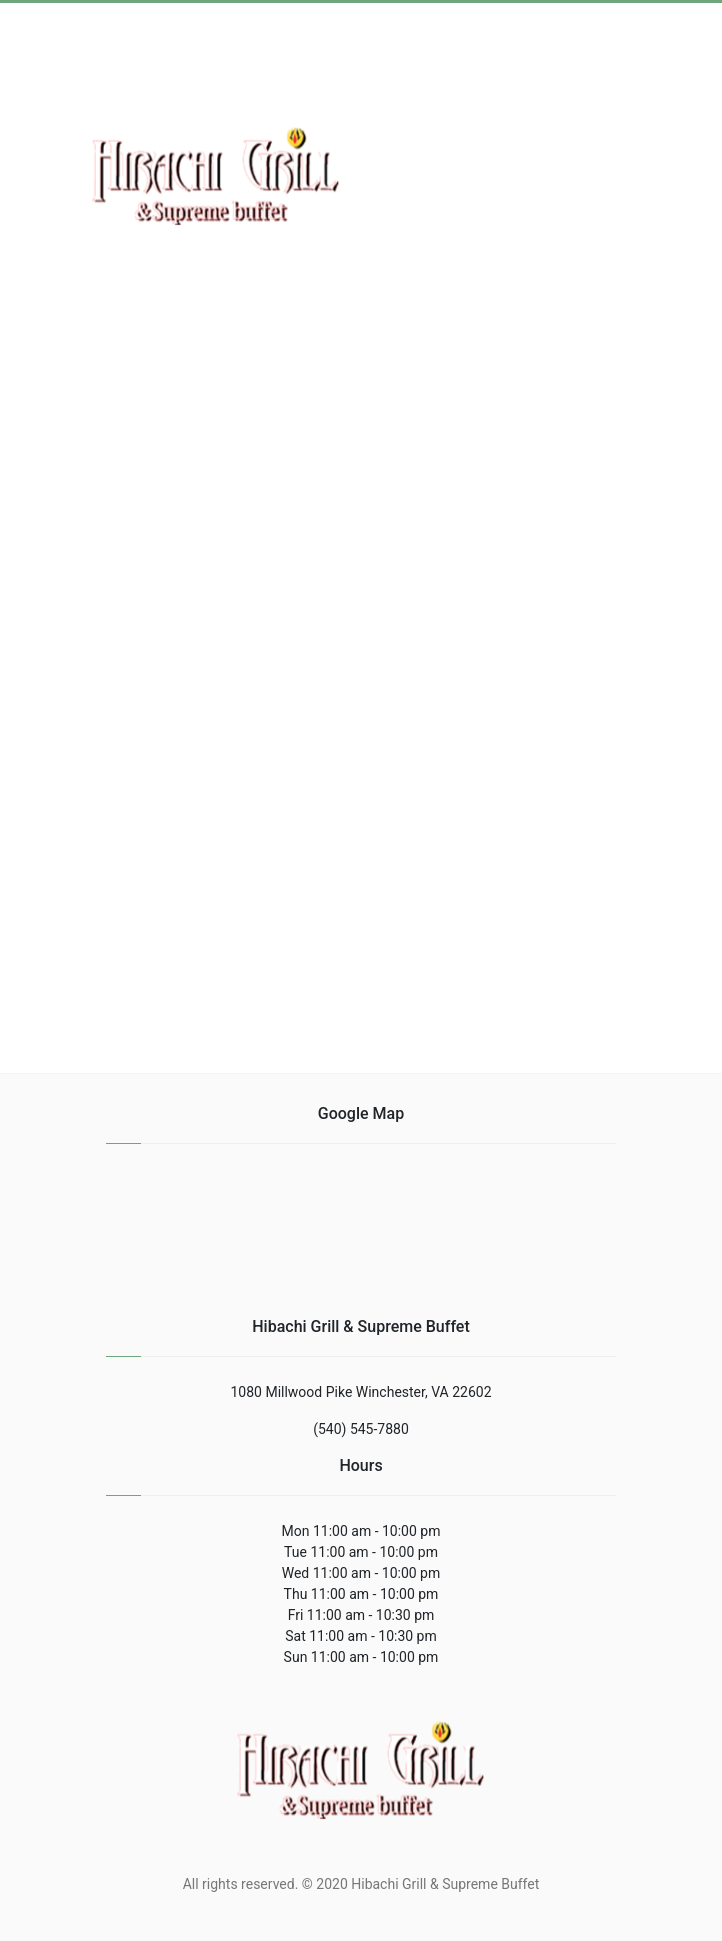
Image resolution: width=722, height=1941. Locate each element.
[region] (361, 531)
